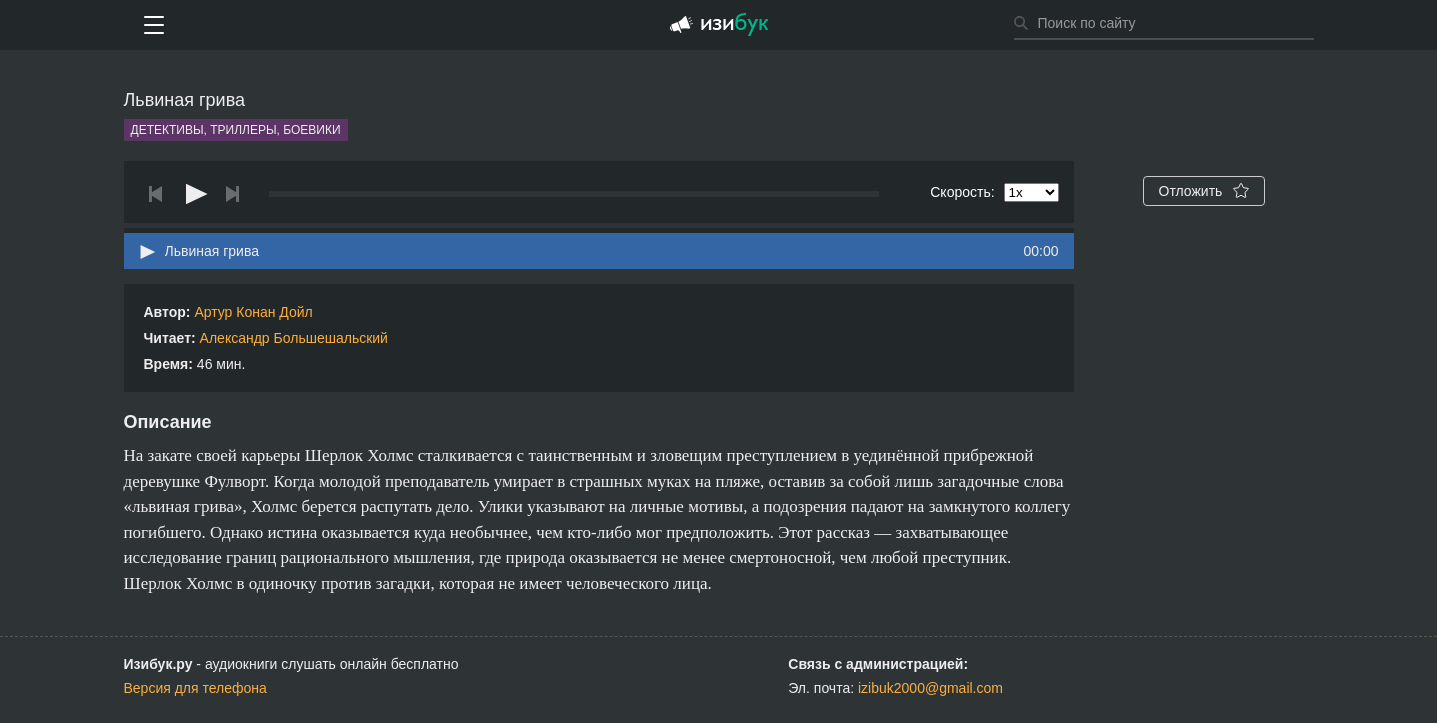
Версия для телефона (195, 688)
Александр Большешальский (294, 338)
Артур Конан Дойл (253, 312)
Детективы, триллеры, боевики (236, 130)
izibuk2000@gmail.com (930, 688)
